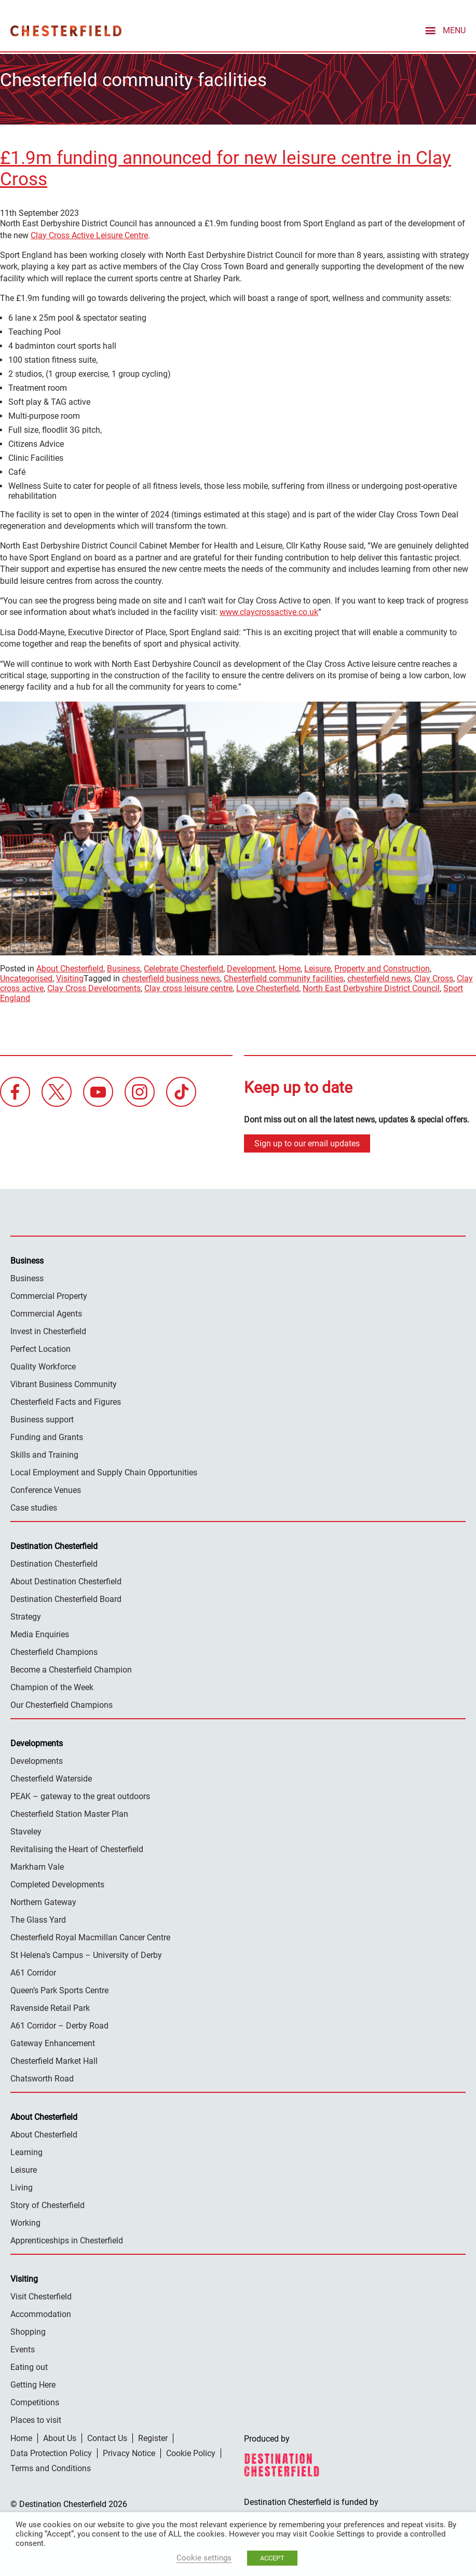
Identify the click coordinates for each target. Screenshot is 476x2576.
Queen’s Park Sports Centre (59, 1988)
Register (153, 2436)
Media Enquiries (39, 1632)
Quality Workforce (43, 1364)
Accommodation (40, 2312)
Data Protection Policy (51, 2451)
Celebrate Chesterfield (183, 967)
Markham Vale (37, 1865)
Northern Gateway (43, 1900)
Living (21, 2185)
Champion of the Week (51, 1685)
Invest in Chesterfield (48, 1329)
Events (22, 2347)
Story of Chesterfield (47, 2203)
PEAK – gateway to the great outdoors (80, 1794)
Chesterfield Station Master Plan (69, 1812)
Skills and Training (44, 1453)
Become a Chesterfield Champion (71, 1668)
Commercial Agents (46, 1312)
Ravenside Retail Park (50, 2006)
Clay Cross (433, 977)
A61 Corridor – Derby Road (59, 2024)
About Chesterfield (69, 967)
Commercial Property (48, 1294)
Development (251, 967)
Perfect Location (40, 1347)
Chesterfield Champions (54, 1650)
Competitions (34, 2400)
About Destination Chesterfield (65, 1579)
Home (290, 967)
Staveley (26, 1829)
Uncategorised (26, 977)
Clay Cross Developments (94, 987)
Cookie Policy (190, 2451)
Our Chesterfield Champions (61, 1703)
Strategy (25, 1615)
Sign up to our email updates (307, 1141)
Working (25, 2221)
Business (123, 967)
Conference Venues (45, 1488)
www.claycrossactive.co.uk (269, 610)
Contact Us (107, 2436)
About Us (59, 2436)
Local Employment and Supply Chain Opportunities (103, 1470)
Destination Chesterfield (65, 30)
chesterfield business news (171, 977)
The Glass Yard (38, 1918)
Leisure (317, 967)
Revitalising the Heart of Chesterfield (76, 1847)
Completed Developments (57, 1882)
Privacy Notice (129, 2451)
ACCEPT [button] (272, 2558)
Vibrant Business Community (63, 1382)
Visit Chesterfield (41, 2294)
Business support (42, 1417)
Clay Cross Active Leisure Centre (89, 233)
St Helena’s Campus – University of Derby (86, 1953)
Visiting (70, 977)
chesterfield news (379, 977)
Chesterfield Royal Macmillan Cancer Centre (90, 1935)
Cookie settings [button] (204, 2558)
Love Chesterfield (267, 987)
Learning (26, 2150)
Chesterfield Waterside (51, 1777)
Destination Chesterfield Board (65, 1597)
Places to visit (35, 2418)
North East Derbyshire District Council (371, 987)
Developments (36, 1759)
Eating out (29, 2365)
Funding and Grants (46, 1435)
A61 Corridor (33, 1971)
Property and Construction (382, 967)
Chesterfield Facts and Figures (65, 1400)
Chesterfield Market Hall (54, 2059)
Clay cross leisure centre (188, 987)
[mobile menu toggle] (444, 29)
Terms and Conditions (50, 2466)
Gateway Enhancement (52, 2041)
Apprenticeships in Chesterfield (66, 2238)
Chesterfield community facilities (284, 977)
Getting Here (33, 2383)
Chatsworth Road (42, 2076)
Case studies (33, 1506)
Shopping (28, 2330)
